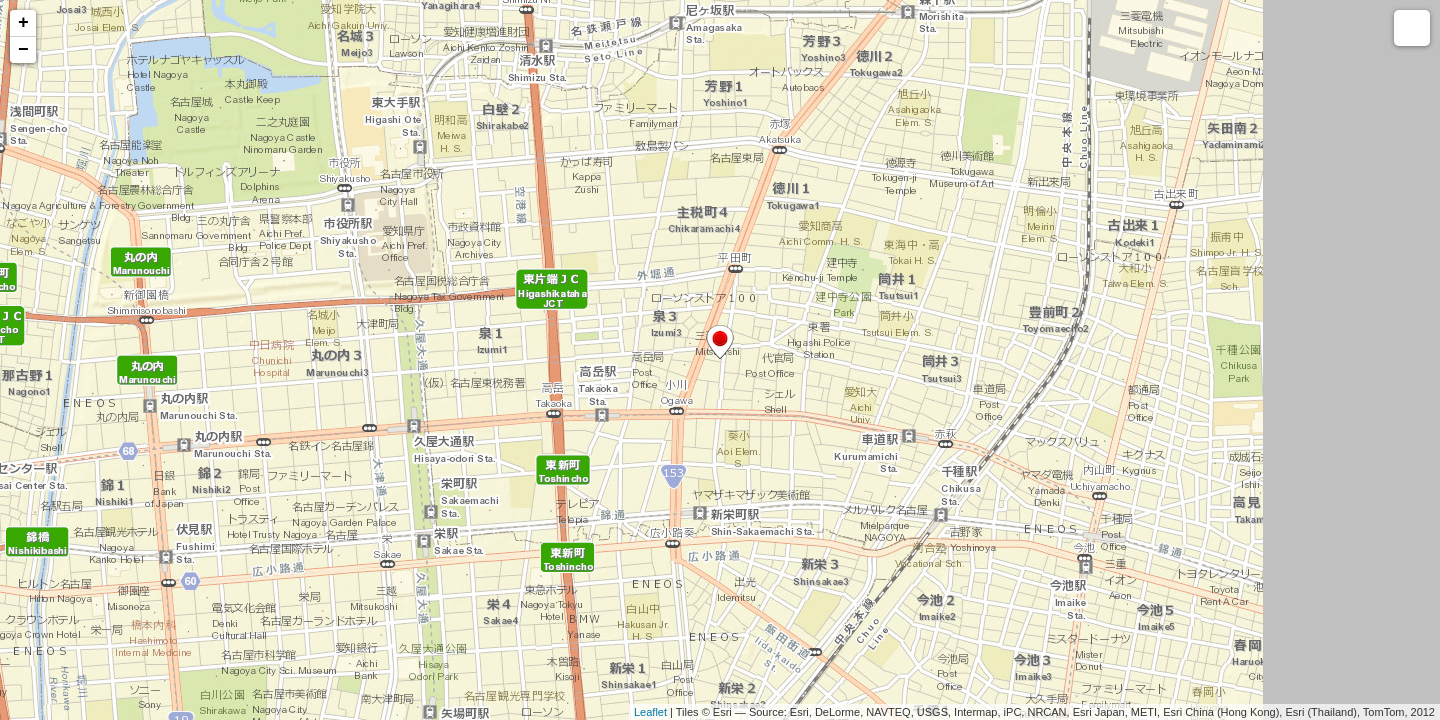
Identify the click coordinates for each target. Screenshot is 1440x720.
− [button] (23, 50)
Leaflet (650, 712)
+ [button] (23, 23)
